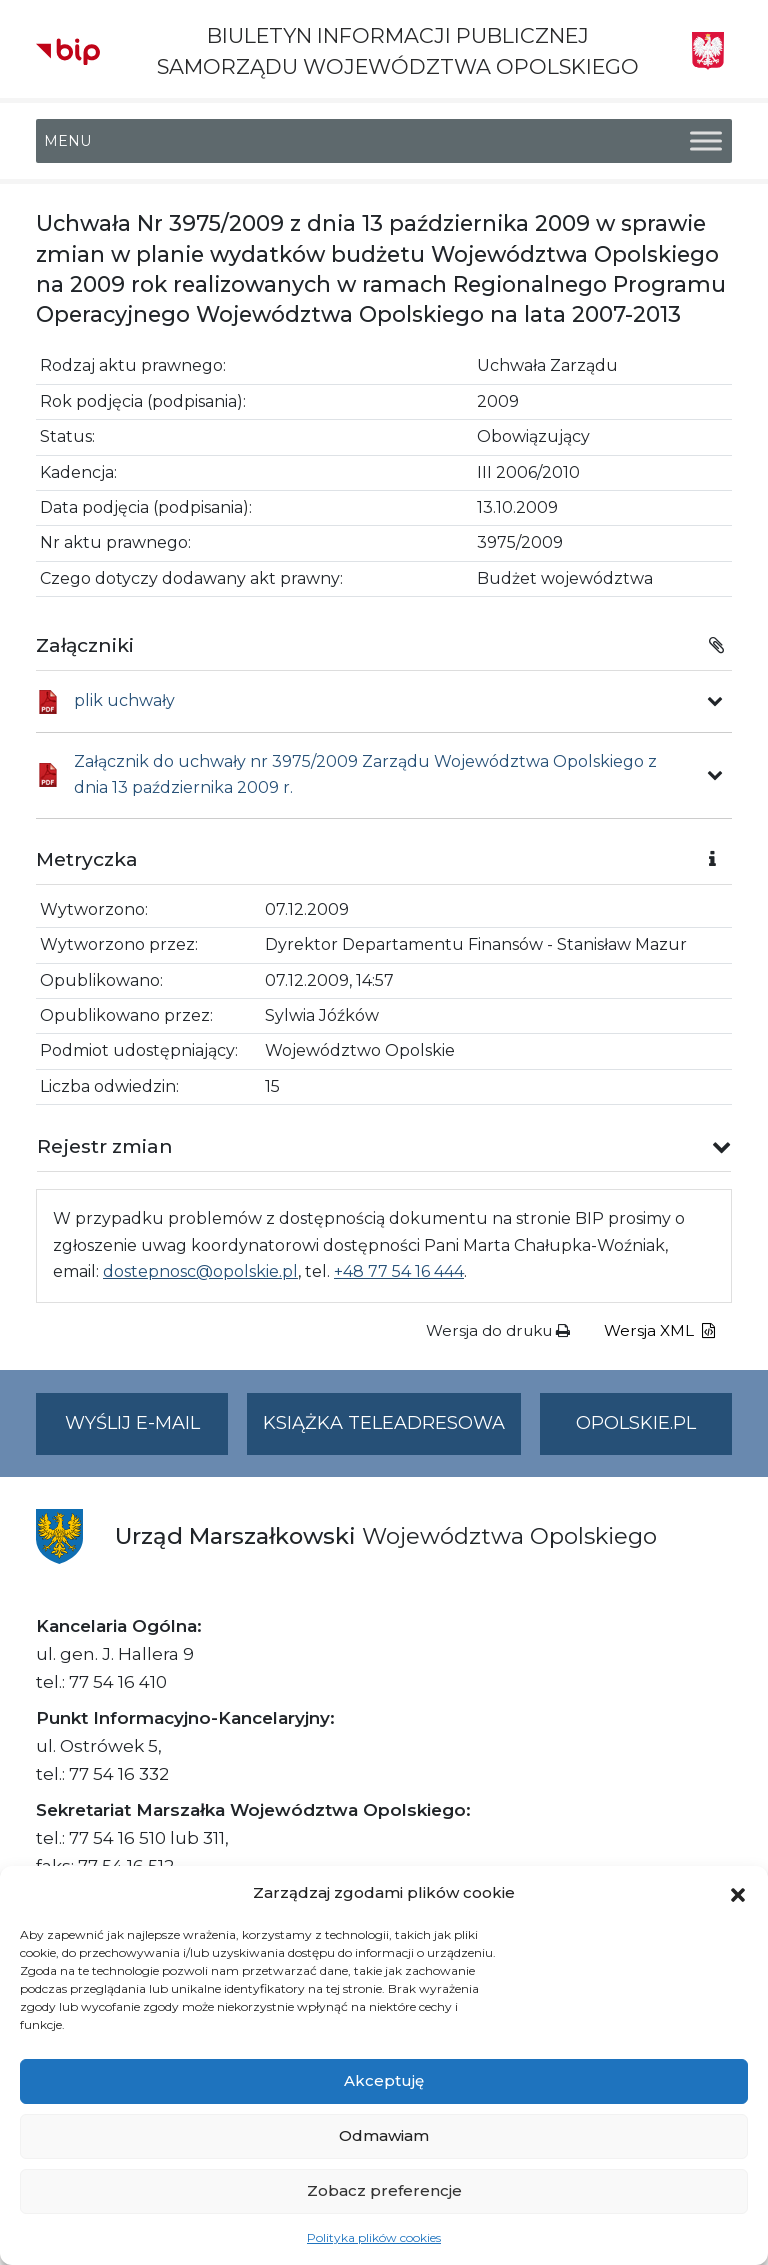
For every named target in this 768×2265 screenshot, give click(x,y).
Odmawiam (384, 2135)
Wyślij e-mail (147, 1431)
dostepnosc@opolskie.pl (200, 1271)
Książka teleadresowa (384, 1423)
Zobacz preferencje (384, 2190)
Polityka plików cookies (374, 2237)
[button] (738, 1893)
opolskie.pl (636, 1423)
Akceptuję (384, 2080)
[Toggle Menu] (706, 141)
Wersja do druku (498, 1330)
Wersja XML (659, 1330)
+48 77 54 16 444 (399, 1271)
